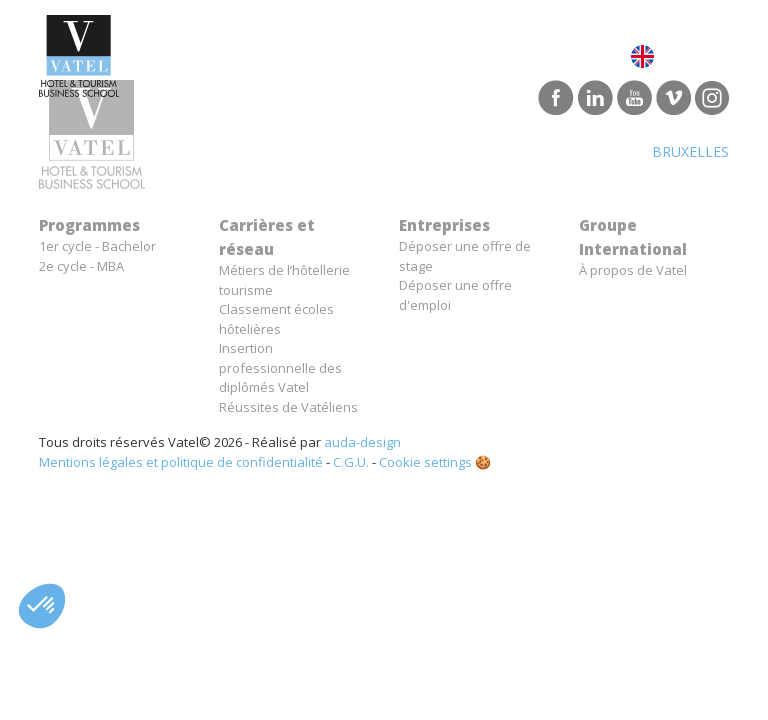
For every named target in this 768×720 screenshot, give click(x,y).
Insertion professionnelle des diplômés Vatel (280, 367)
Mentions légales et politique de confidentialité (181, 462)
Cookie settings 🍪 (435, 462)
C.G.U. (351, 462)
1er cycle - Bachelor (97, 246)
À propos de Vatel (633, 270)
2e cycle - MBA (81, 266)
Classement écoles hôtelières (276, 319)
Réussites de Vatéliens (288, 407)
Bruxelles (690, 151)
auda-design (362, 442)
